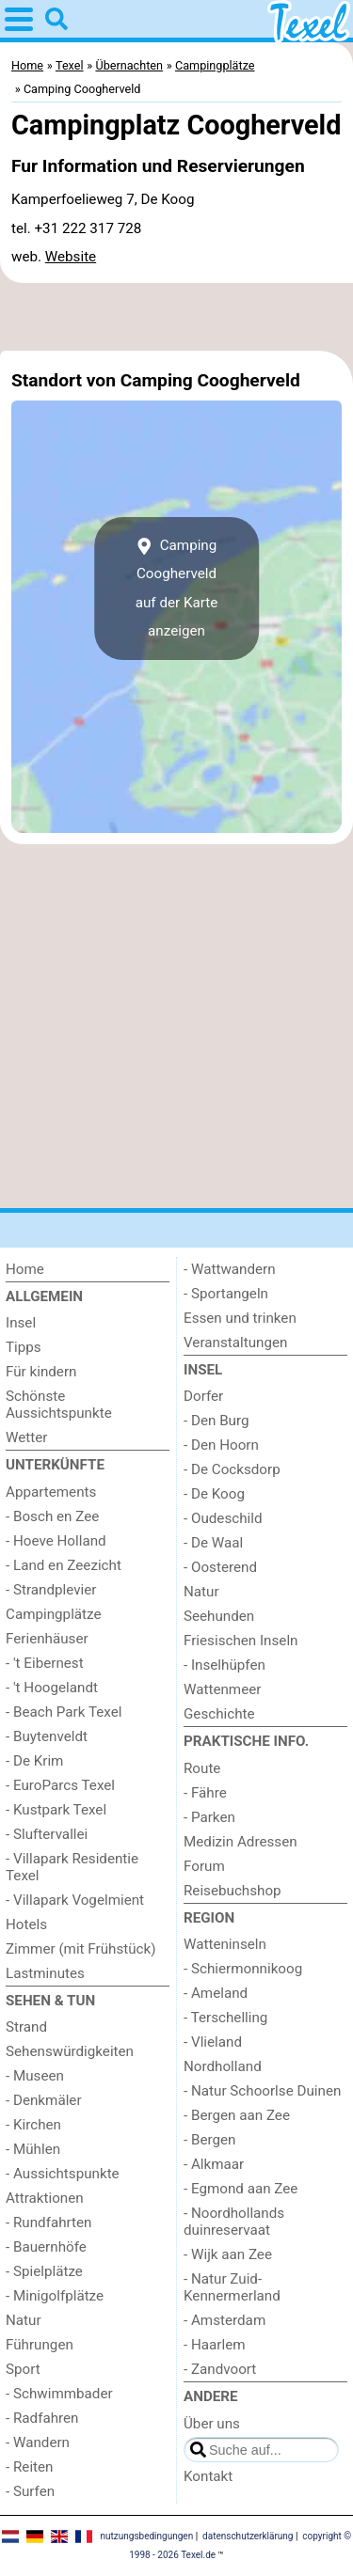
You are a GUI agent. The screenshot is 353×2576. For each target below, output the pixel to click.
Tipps (23, 1347)
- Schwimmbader (59, 2393)
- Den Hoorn (221, 1445)
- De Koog (214, 1493)
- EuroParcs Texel (60, 1785)
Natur (23, 2320)
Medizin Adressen (240, 1841)
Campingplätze (54, 1614)
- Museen (35, 2075)
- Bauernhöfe (46, 2246)
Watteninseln (225, 1944)
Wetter (26, 1437)
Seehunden (219, 1616)
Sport (23, 2369)
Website (70, 256)
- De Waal (213, 1542)
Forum (204, 1866)
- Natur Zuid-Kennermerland (232, 2287)
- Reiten (29, 2466)
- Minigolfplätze (55, 2295)
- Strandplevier (51, 1589)
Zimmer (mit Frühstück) (81, 1948)
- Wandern (38, 2442)
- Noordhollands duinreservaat (234, 2221)
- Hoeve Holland (56, 1540)
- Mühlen (33, 2149)
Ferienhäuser (47, 1638)
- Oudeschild (223, 1518)
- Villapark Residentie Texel (72, 1867)
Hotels (26, 1924)
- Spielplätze (44, 2271)
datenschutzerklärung (247, 2536)
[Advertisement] (176, 317)
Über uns (212, 2423)
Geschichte (219, 1713)
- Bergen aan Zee (237, 2115)
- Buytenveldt (47, 1736)
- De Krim (34, 1760)
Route (202, 1768)
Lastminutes (45, 1973)
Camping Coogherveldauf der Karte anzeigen (177, 588)
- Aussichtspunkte (63, 2173)
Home (25, 1269)
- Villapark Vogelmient (75, 1900)
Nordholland (223, 2066)
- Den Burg (216, 1420)
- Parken (209, 1817)
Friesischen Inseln (240, 1640)
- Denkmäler (44, 2100)
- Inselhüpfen (224, 1665)
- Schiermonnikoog (243, 1968)
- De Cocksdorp (232, 1469)
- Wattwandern (230, 1269)
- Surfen (30, 2491)
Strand (26, 2026)
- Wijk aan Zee (228, 2254)
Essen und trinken (240, 1318)
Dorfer (203, 1396)
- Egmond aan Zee (240, 2188)
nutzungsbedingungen (146, 2536)
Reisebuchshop (232, 1890)
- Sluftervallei (47, 1834)
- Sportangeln (226, 1293)
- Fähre (205, 1792)
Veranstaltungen (235, 1342)
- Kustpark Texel (56, 1809)
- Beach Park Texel (63, 1712)
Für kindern (41, 1371)
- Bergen (209, 2139)
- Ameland (216, 1993)
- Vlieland (213, 2042)
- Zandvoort (220, 2369)
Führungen (39, 2344)
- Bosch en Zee (52, 1516)
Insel (21, 1322)
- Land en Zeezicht (63, 1565)
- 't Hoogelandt (52, 1687)
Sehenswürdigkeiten (70, 2051)
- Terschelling (225, 2017)
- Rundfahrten (48, 2222)
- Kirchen (33, 2124)
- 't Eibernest (45, 1663)
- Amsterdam (224, 2320)
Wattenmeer (222, 1689)
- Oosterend (220, 1567)
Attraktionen (45, 2198)
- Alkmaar (214, 2164)
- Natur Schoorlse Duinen (262, 2090)
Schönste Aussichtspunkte (59, 1405)
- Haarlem (215, 2344)
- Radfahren (42, 2418)
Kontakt (208, 2476)
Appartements (51, 1492)
